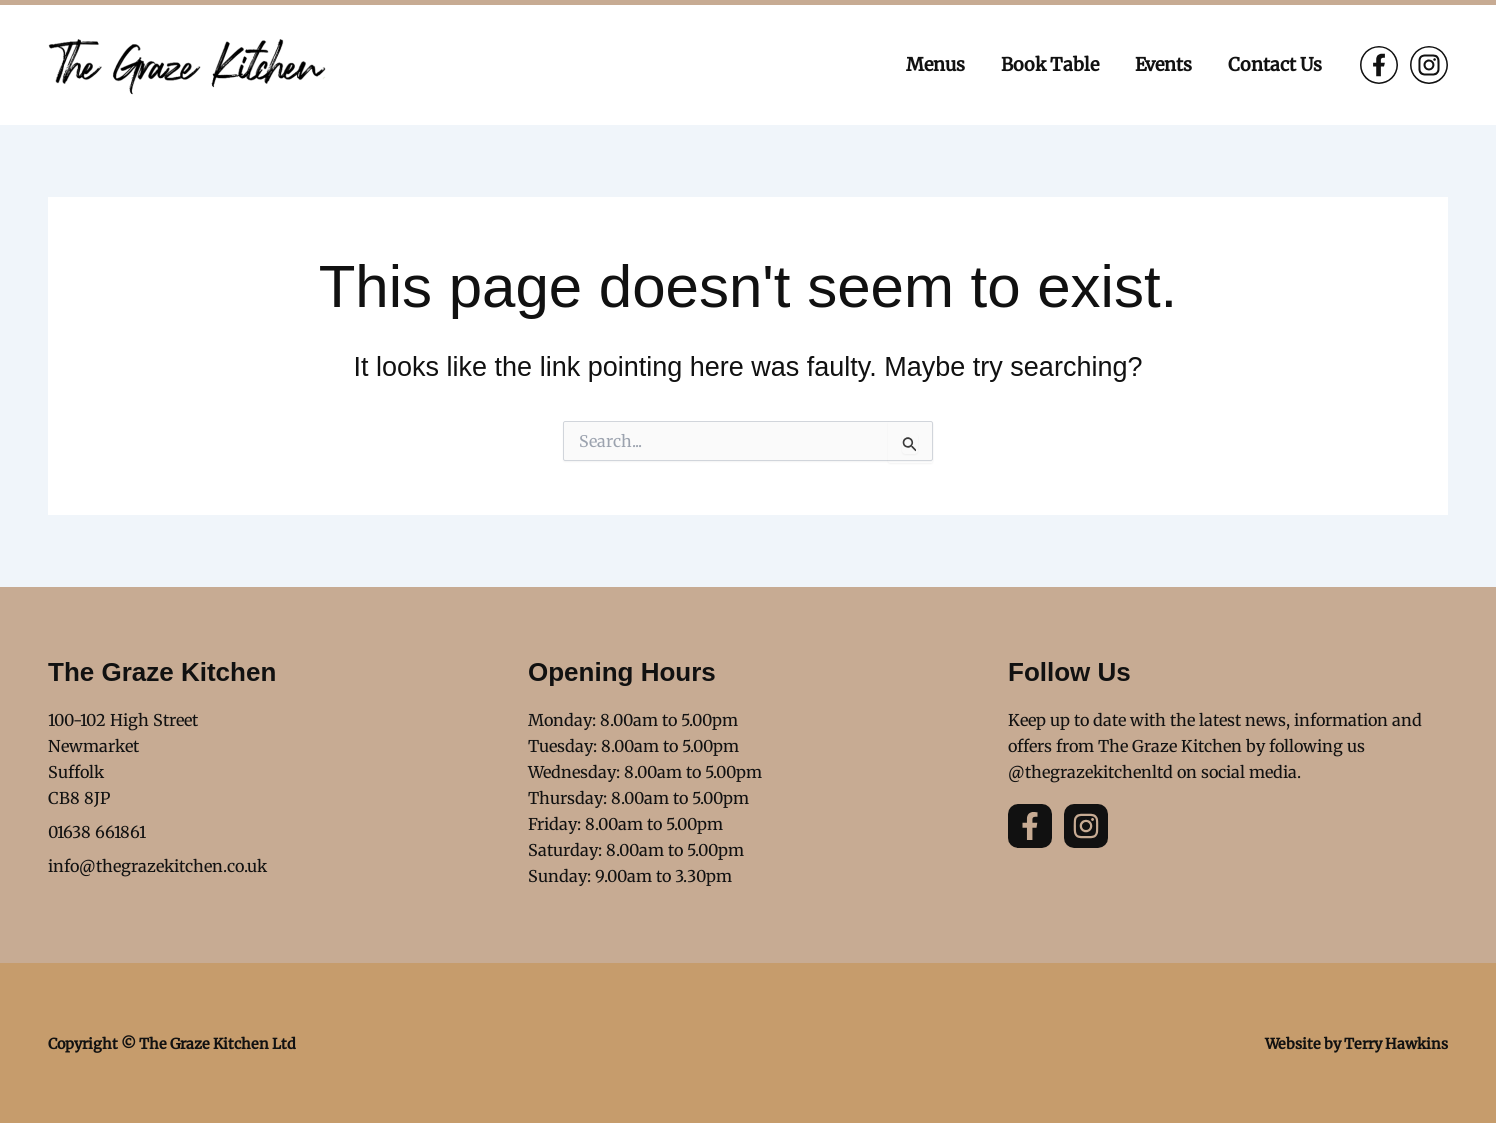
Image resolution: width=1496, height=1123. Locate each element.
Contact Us (1275, 64)
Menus (935, 64)
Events (1163, 64)
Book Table (1050, 64)
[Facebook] (1379, 65)
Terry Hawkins (1396, 1044)
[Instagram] (1429, 65)
